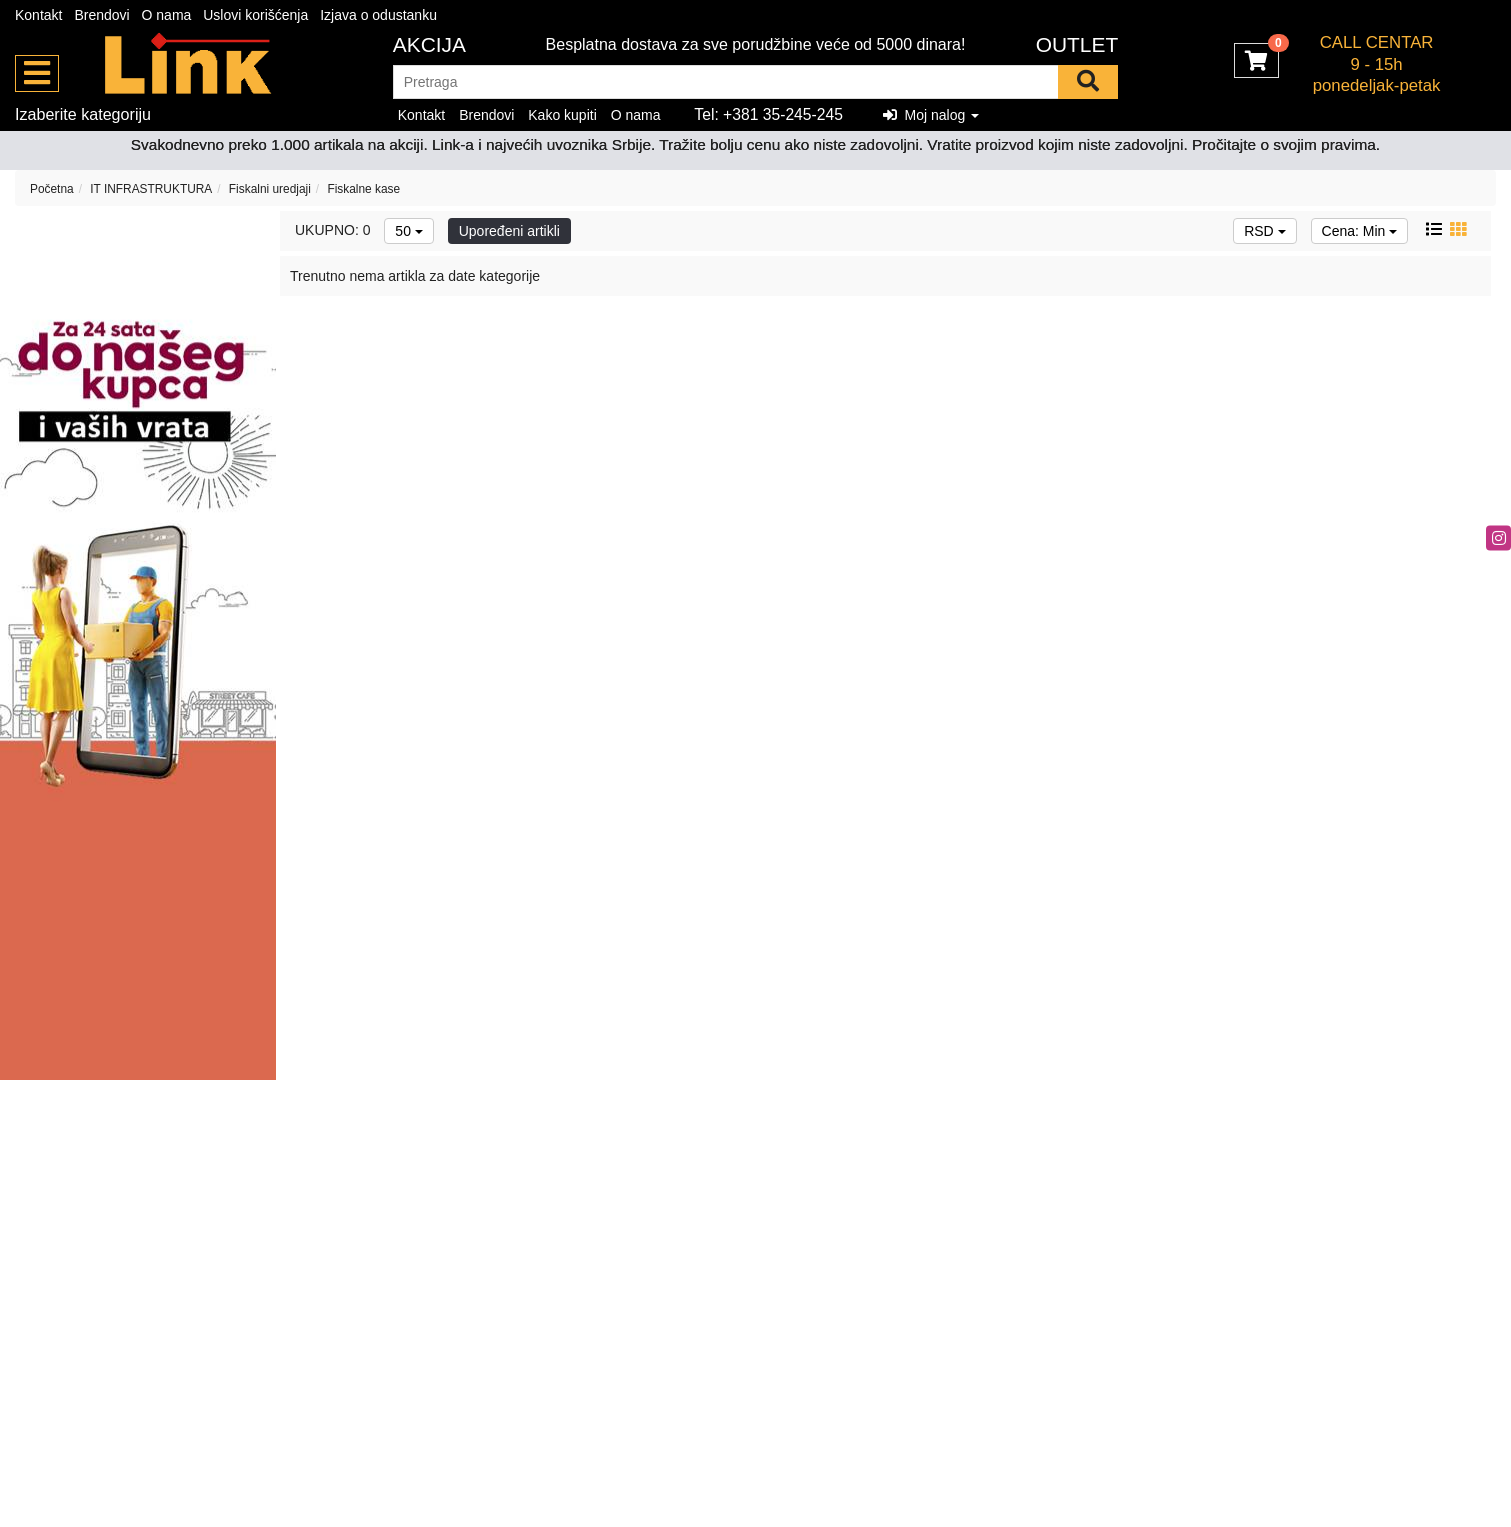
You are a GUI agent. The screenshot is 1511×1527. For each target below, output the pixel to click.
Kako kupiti (562, 115)
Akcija (429, 44)
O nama (167, 15)
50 (408, 231)
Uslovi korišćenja (255, 15)
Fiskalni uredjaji (270, 189)
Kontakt (38, 15)
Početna (52, 189)
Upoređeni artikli (509, 231)
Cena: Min (1360, 231)
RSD (1264, 231)
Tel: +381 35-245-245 (768, 114)
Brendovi (101, 15)
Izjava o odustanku (378, 15)
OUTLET (1077, 44)
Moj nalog (931, 115)
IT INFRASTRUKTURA (151, 189)
